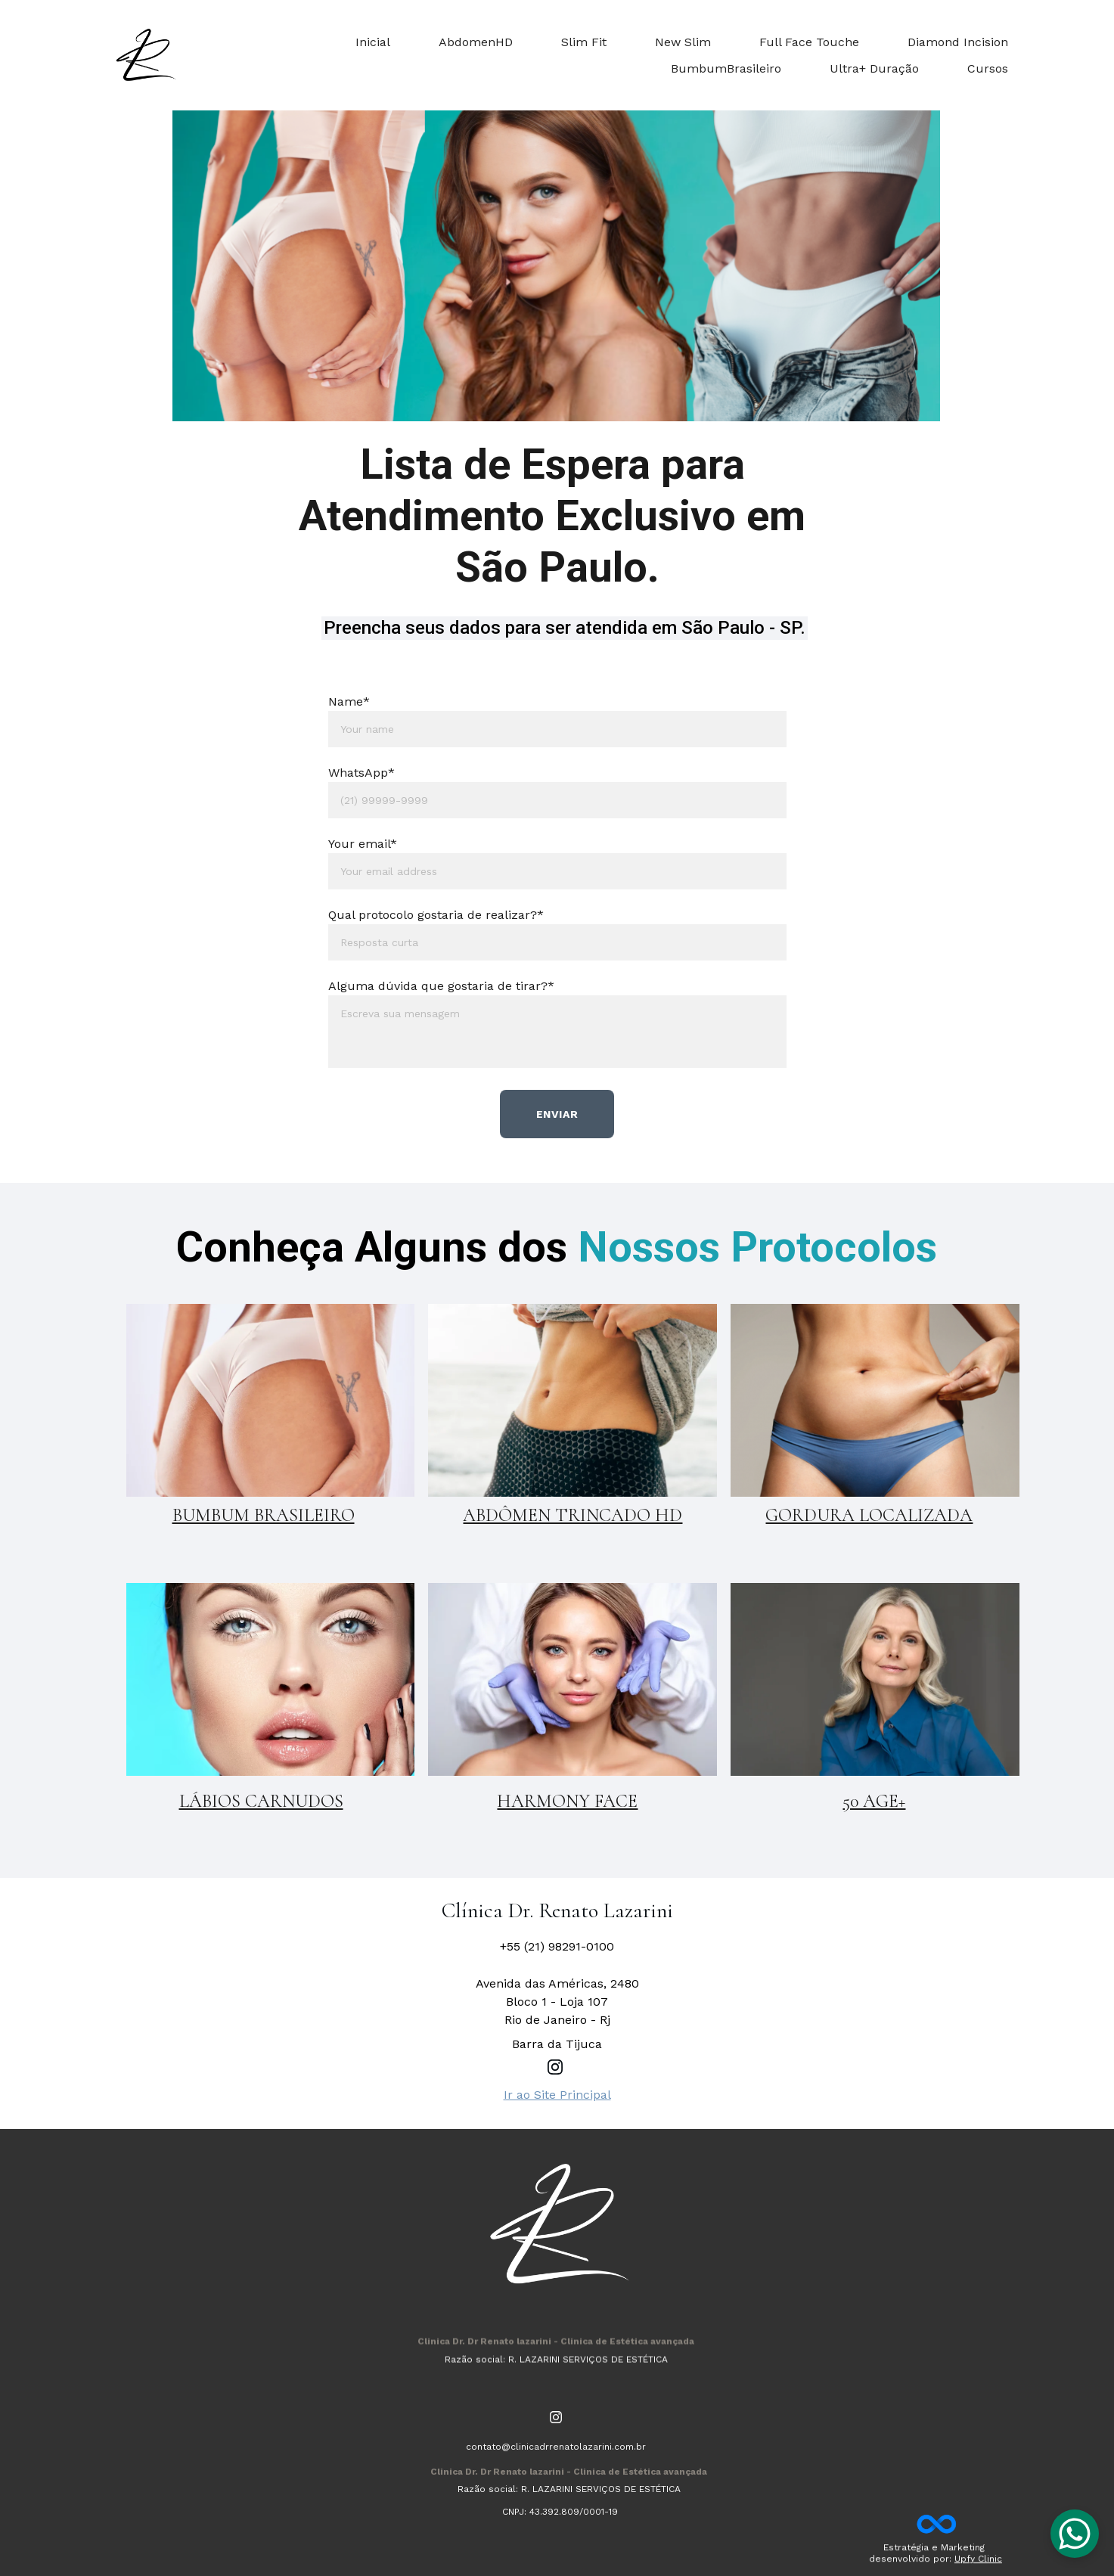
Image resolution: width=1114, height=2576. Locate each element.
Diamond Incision (958, 42)
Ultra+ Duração (874, 68)
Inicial (372, 42)
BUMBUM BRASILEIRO (263, 1515)
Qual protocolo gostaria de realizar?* (436, 915)
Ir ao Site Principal (557, 2094)
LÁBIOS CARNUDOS (261, 1801)
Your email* (362, 843)
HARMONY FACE (567, 1801)
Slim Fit (584, 42)
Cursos (987, 68)
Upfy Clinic (978, 2562)
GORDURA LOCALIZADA (869, 1515)
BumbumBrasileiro (726, 68)
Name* (349, 701)
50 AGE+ (873, 1801)
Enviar (557, 1114)
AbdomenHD (476, 42)
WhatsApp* (361, 772)
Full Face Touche (809, 42)
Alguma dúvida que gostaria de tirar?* (441, 986)
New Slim (683, 42)
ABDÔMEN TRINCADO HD (572, 1515)
